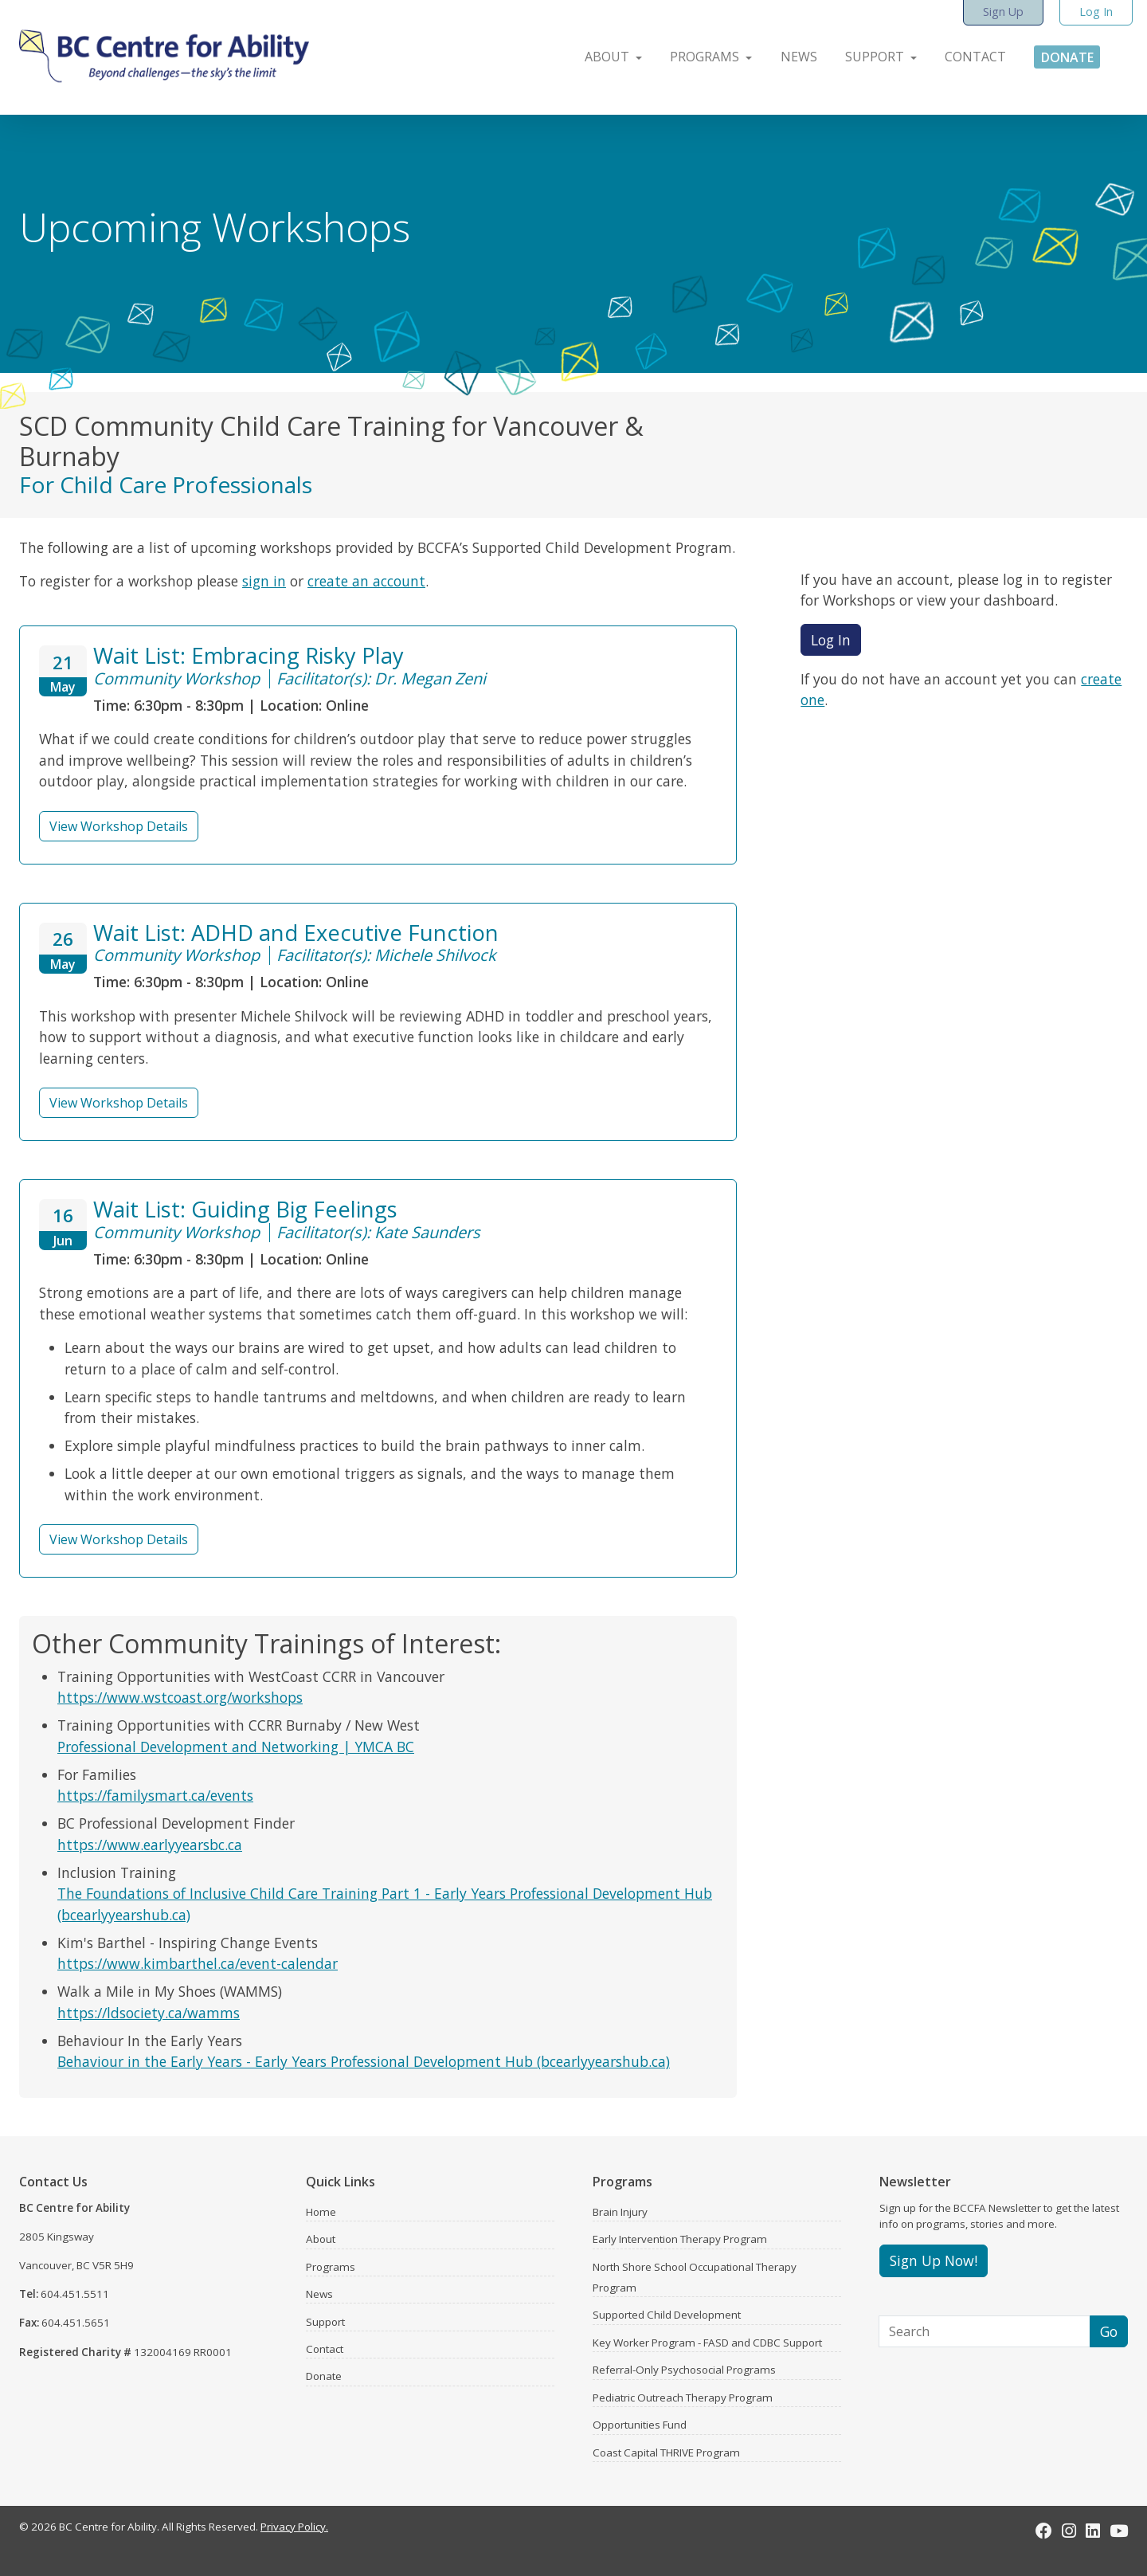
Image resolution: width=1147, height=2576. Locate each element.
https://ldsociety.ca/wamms (148, 2012)
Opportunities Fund (640, 2424)
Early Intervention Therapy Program (680, 2239)
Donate (324, 2376)
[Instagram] (1069, 2530)
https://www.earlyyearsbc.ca (149, 1844)
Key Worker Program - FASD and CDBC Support (707, 2342)
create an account (366, 580)
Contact (324, 2349)
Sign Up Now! (933, 2260)
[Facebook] (1043, 2530)
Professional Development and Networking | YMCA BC (235, 1746)
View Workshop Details (118, 826)
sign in (264, 580)
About (320, 2239)
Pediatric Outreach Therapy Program (683, 2397)
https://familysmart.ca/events (155, 1795)
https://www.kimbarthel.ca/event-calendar (197, 1963)
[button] (605, 53)
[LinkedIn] (1093, 2530)
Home (321, 2212)
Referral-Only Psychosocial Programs (684, 2369)
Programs (330, 2267)
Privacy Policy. (294, 2526)
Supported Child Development (667, 2314)
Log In (831, 639)
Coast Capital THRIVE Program (666, 2452)
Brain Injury (620, 2212)
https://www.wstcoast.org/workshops (180, 1697)
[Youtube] (1119, 2530)
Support (325, 2322)
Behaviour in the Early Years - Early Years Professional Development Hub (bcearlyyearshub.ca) (363, 2061)
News (319, 2294)
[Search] (984, 2331)
